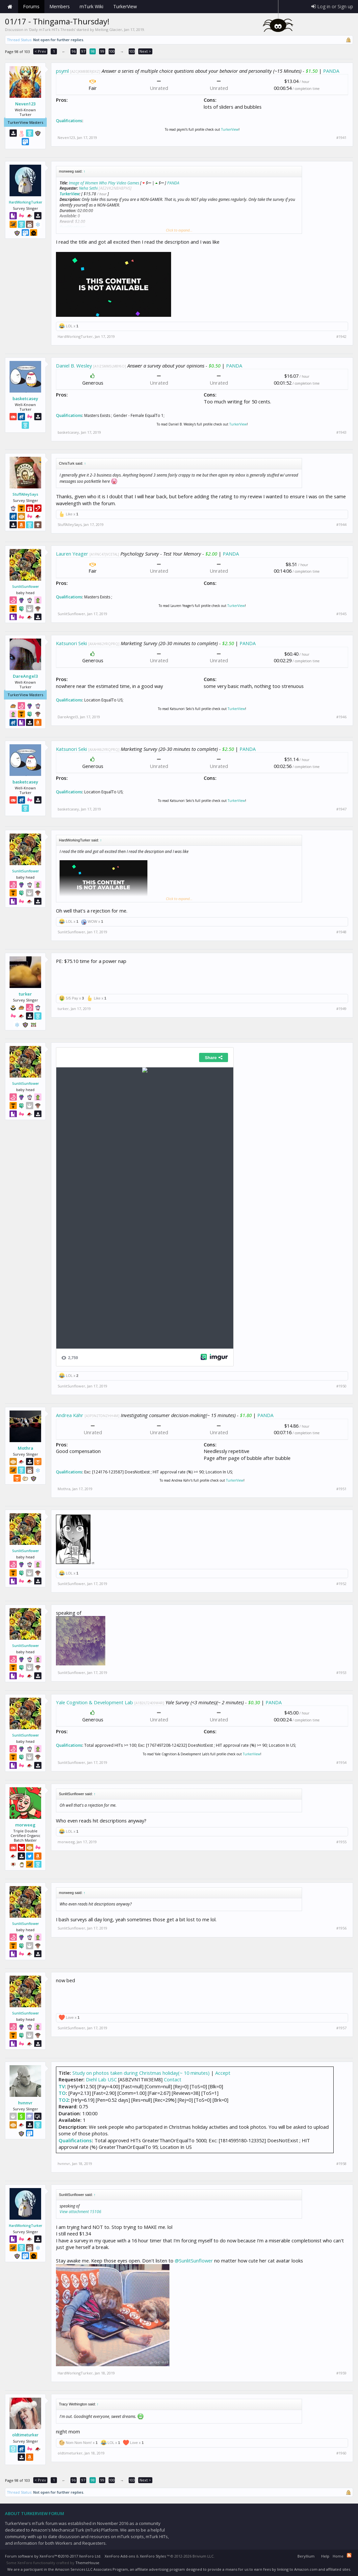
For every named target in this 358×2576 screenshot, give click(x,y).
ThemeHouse (87, 2562)
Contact (172, 2079)
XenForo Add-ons (120, 2556)
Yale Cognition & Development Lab (94, 1702)
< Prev (40, 51)
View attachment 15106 (80, 2211)
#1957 (341, 2028)
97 (83, 51)
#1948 (341, 932)
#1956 (341, 1928)
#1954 (341, 1762)
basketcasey (25, 398)
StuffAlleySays (25, 494)
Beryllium (306, 2556)
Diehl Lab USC (101, 2079)
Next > (145, 51)
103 (132, 51)
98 (93, 51)
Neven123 (25, 103)
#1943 (341, 432)
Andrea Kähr (69, 1415)
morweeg (25, 1824)
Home (10, 6)
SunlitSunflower (25, 586)
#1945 (341, 614)
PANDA (331, 71)
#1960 (341, 2453)
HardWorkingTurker (25, 202)
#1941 (341, 137)
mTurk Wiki (91, 6)
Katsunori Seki (71, 643)
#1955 (341, 1842)
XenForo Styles (153, 2556)
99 (102, 51)
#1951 (341, 1489)
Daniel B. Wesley (74, 365)
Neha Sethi (88, 188)
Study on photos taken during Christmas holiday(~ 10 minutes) (141, 2072)
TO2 (63, 2099)
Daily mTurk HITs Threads (52, 29)
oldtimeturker (25, 2435)
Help (325, 2556)
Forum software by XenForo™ (53, 2556)
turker (25, 994)
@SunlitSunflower (194, 2260)
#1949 (341, 1008)
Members (59, 6)
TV (62, 2086)
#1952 (341, 1583)
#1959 (341, 2373)
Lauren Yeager (72, 553)
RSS (349, 2555)
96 (74, 51)
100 (112, 51)
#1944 (341, 524)
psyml (62, 71)
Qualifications (69, 120)
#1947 (341, 809)
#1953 (341, 1672)
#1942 (341, 336)
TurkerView (230, 129)
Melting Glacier (108, 29)
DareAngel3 (25, 676)
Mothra (25, 1448)
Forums (31, 6)
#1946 (341, 717)
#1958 (341, 2163)
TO (62, 2093)
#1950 (341, 1386)
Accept (222, 2072)
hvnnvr (25, 2102)
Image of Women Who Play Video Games (104, 183)
